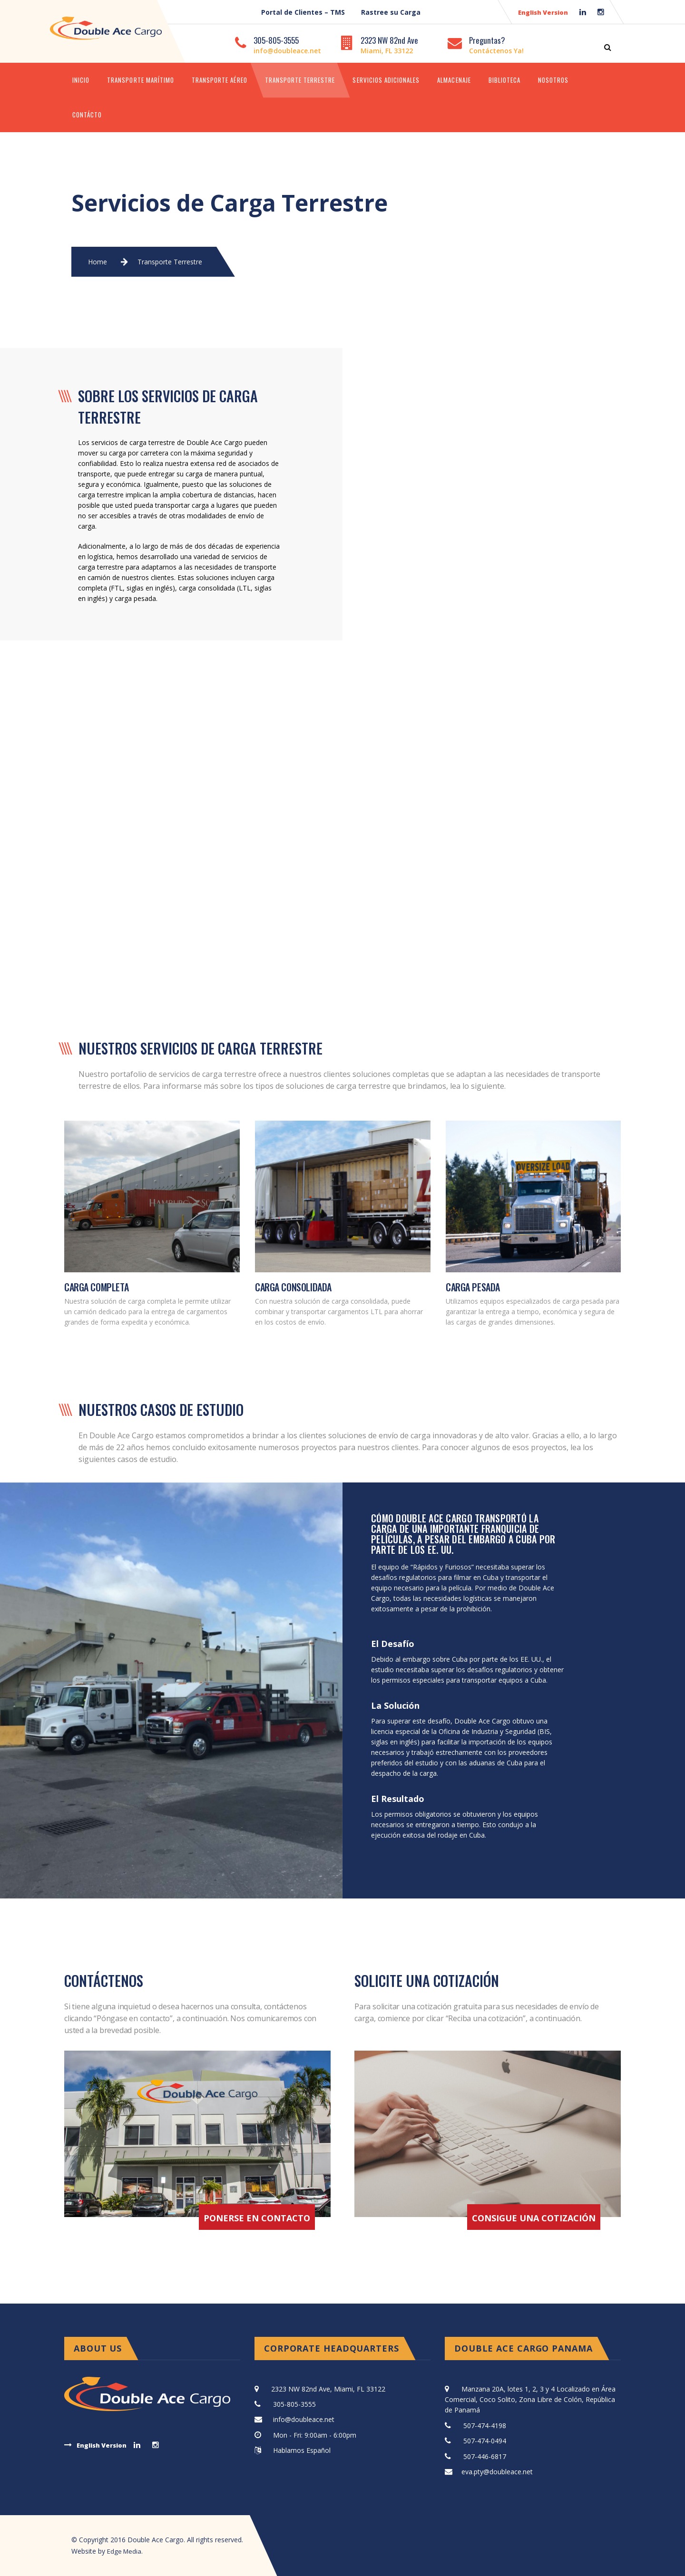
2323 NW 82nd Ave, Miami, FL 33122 (328, 2388)
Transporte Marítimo (140, 80)
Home (97, 261)
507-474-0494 (484, 2440)
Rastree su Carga (391, 12)
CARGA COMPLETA (96, 1287)
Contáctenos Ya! (496, 50)
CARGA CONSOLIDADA (293, 1287)
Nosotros (553, 80)
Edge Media (125, 2551)
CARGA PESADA (473, 1287)
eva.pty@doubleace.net (497, 2471)
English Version (543, 12)
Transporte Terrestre (300, 80)
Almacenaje (453, 80)
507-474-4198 (484, 2425)
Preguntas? (487, 40)
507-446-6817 (484, 2456)
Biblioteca (504, 80)
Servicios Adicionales (386, 80)
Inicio (80, 80)
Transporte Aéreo (219, 80)
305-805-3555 (276, 40)
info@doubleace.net (287, 50)
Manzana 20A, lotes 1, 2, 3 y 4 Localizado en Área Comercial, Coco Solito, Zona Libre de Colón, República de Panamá (530, 2399)
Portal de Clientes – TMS (303, 12)
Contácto (87, 114)
